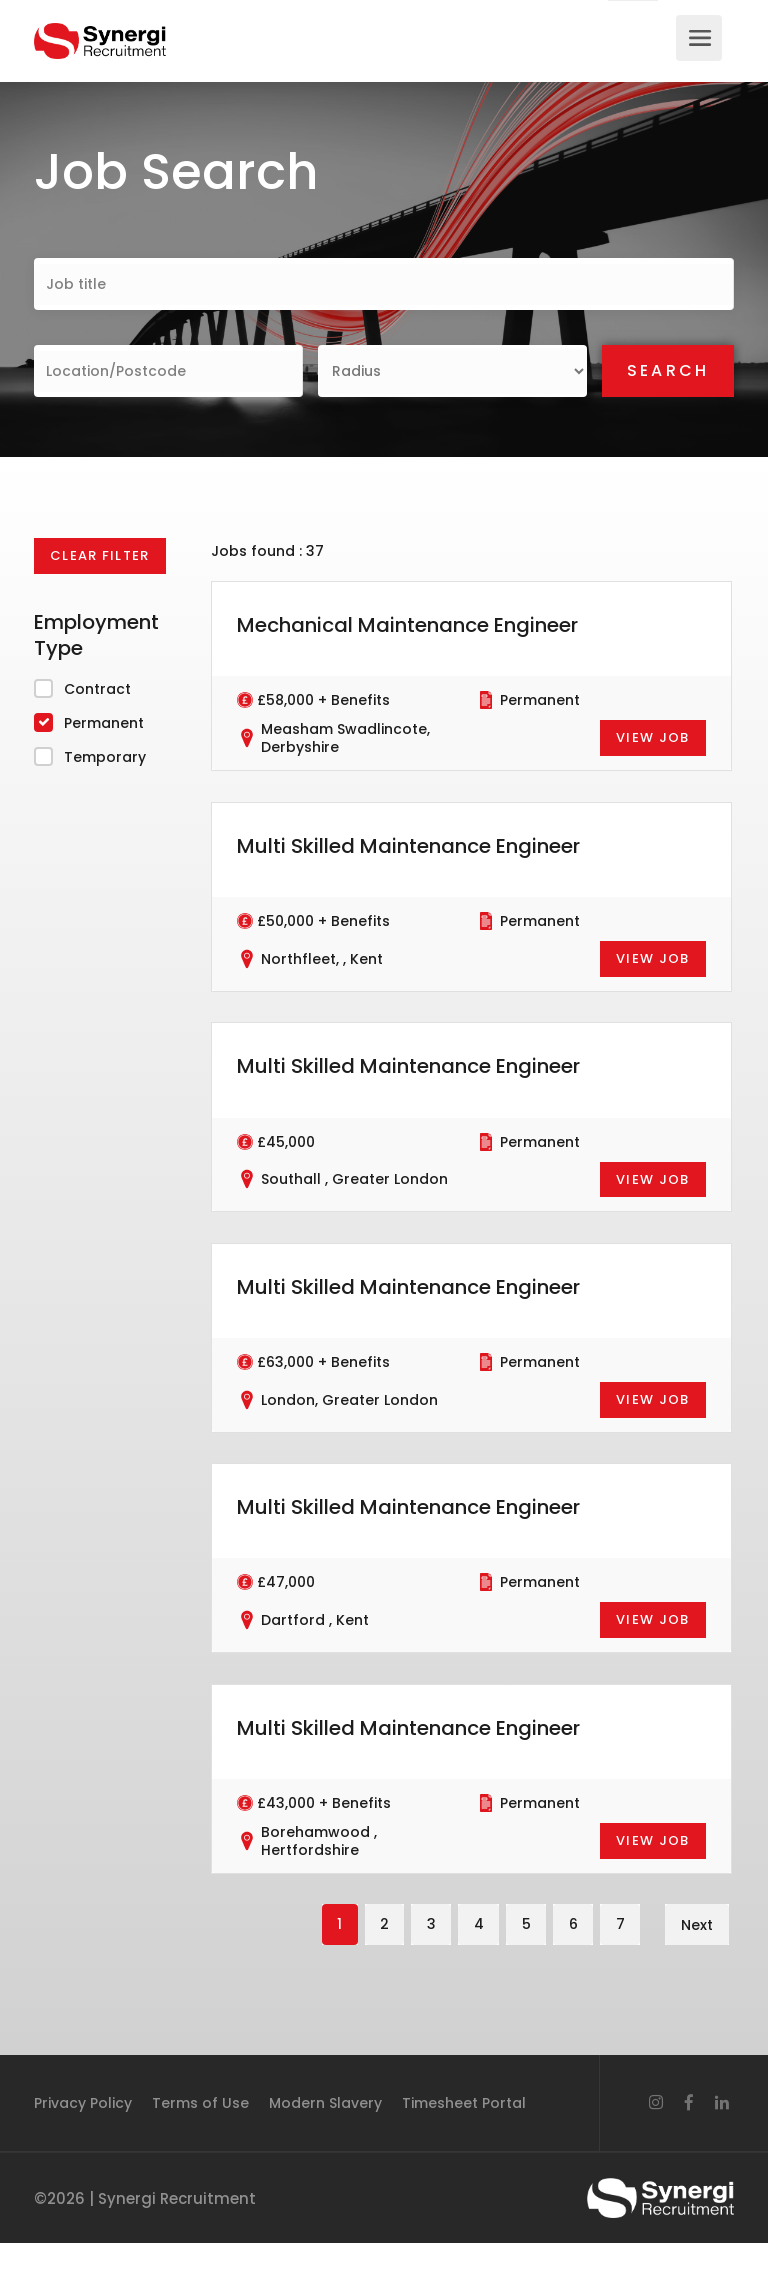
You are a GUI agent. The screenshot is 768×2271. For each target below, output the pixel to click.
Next (697, 1952)
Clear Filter (100, 555)
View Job (652, 737)
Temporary (105, 757)
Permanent (104, 723)
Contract (97, 689)
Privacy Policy (83, 2131)
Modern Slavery (325, 2131)
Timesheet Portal (464, 2131)
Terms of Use (200, 2131)
